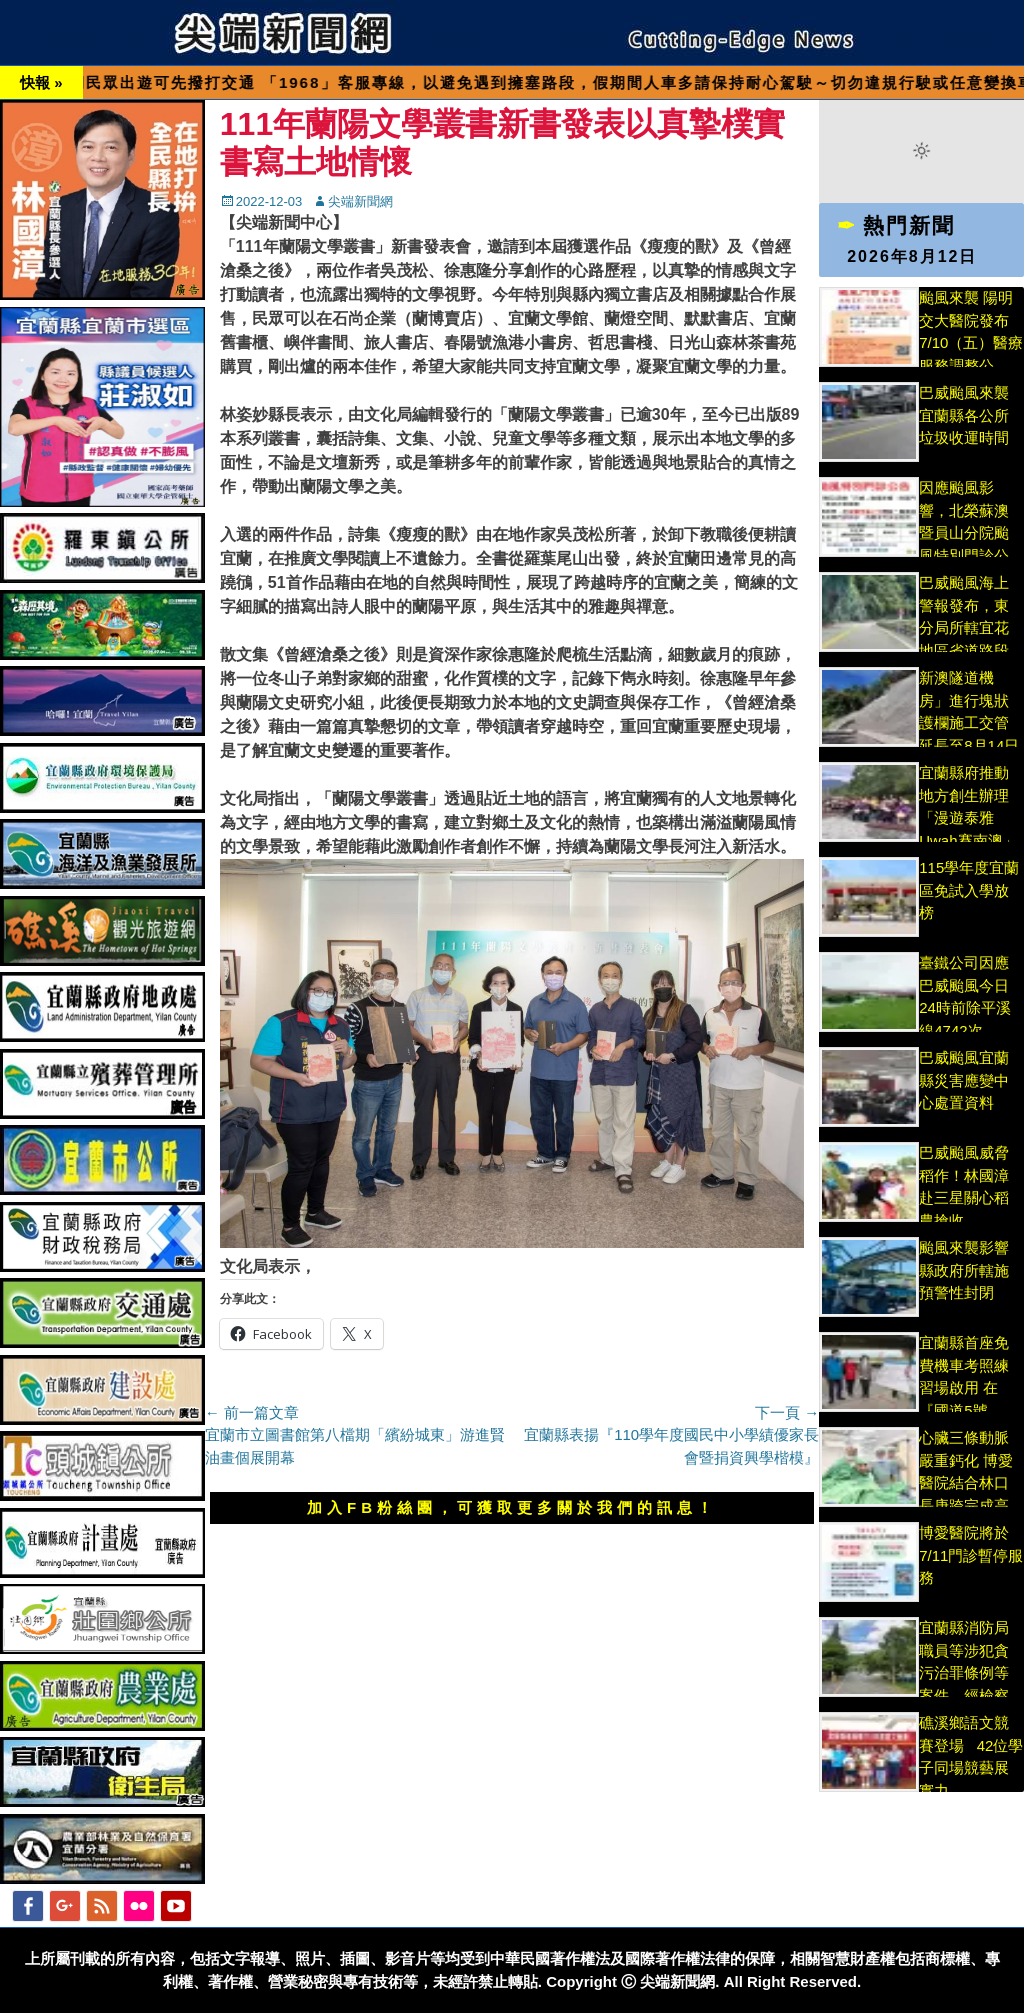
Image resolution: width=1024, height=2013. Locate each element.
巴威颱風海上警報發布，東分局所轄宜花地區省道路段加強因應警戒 (964, 627)
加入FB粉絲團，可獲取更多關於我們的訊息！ (512, 1507)
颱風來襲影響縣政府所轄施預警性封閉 (964, 1270)
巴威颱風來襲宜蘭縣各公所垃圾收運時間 (964, 415)
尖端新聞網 (360, 201)
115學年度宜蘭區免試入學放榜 (969, 890)
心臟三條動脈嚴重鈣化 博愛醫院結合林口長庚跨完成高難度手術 (966, 1482)
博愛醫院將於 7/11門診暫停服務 (971, 1555)
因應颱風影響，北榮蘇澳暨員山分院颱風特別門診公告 (964, 532)
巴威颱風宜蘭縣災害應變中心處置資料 (964, 1080)
